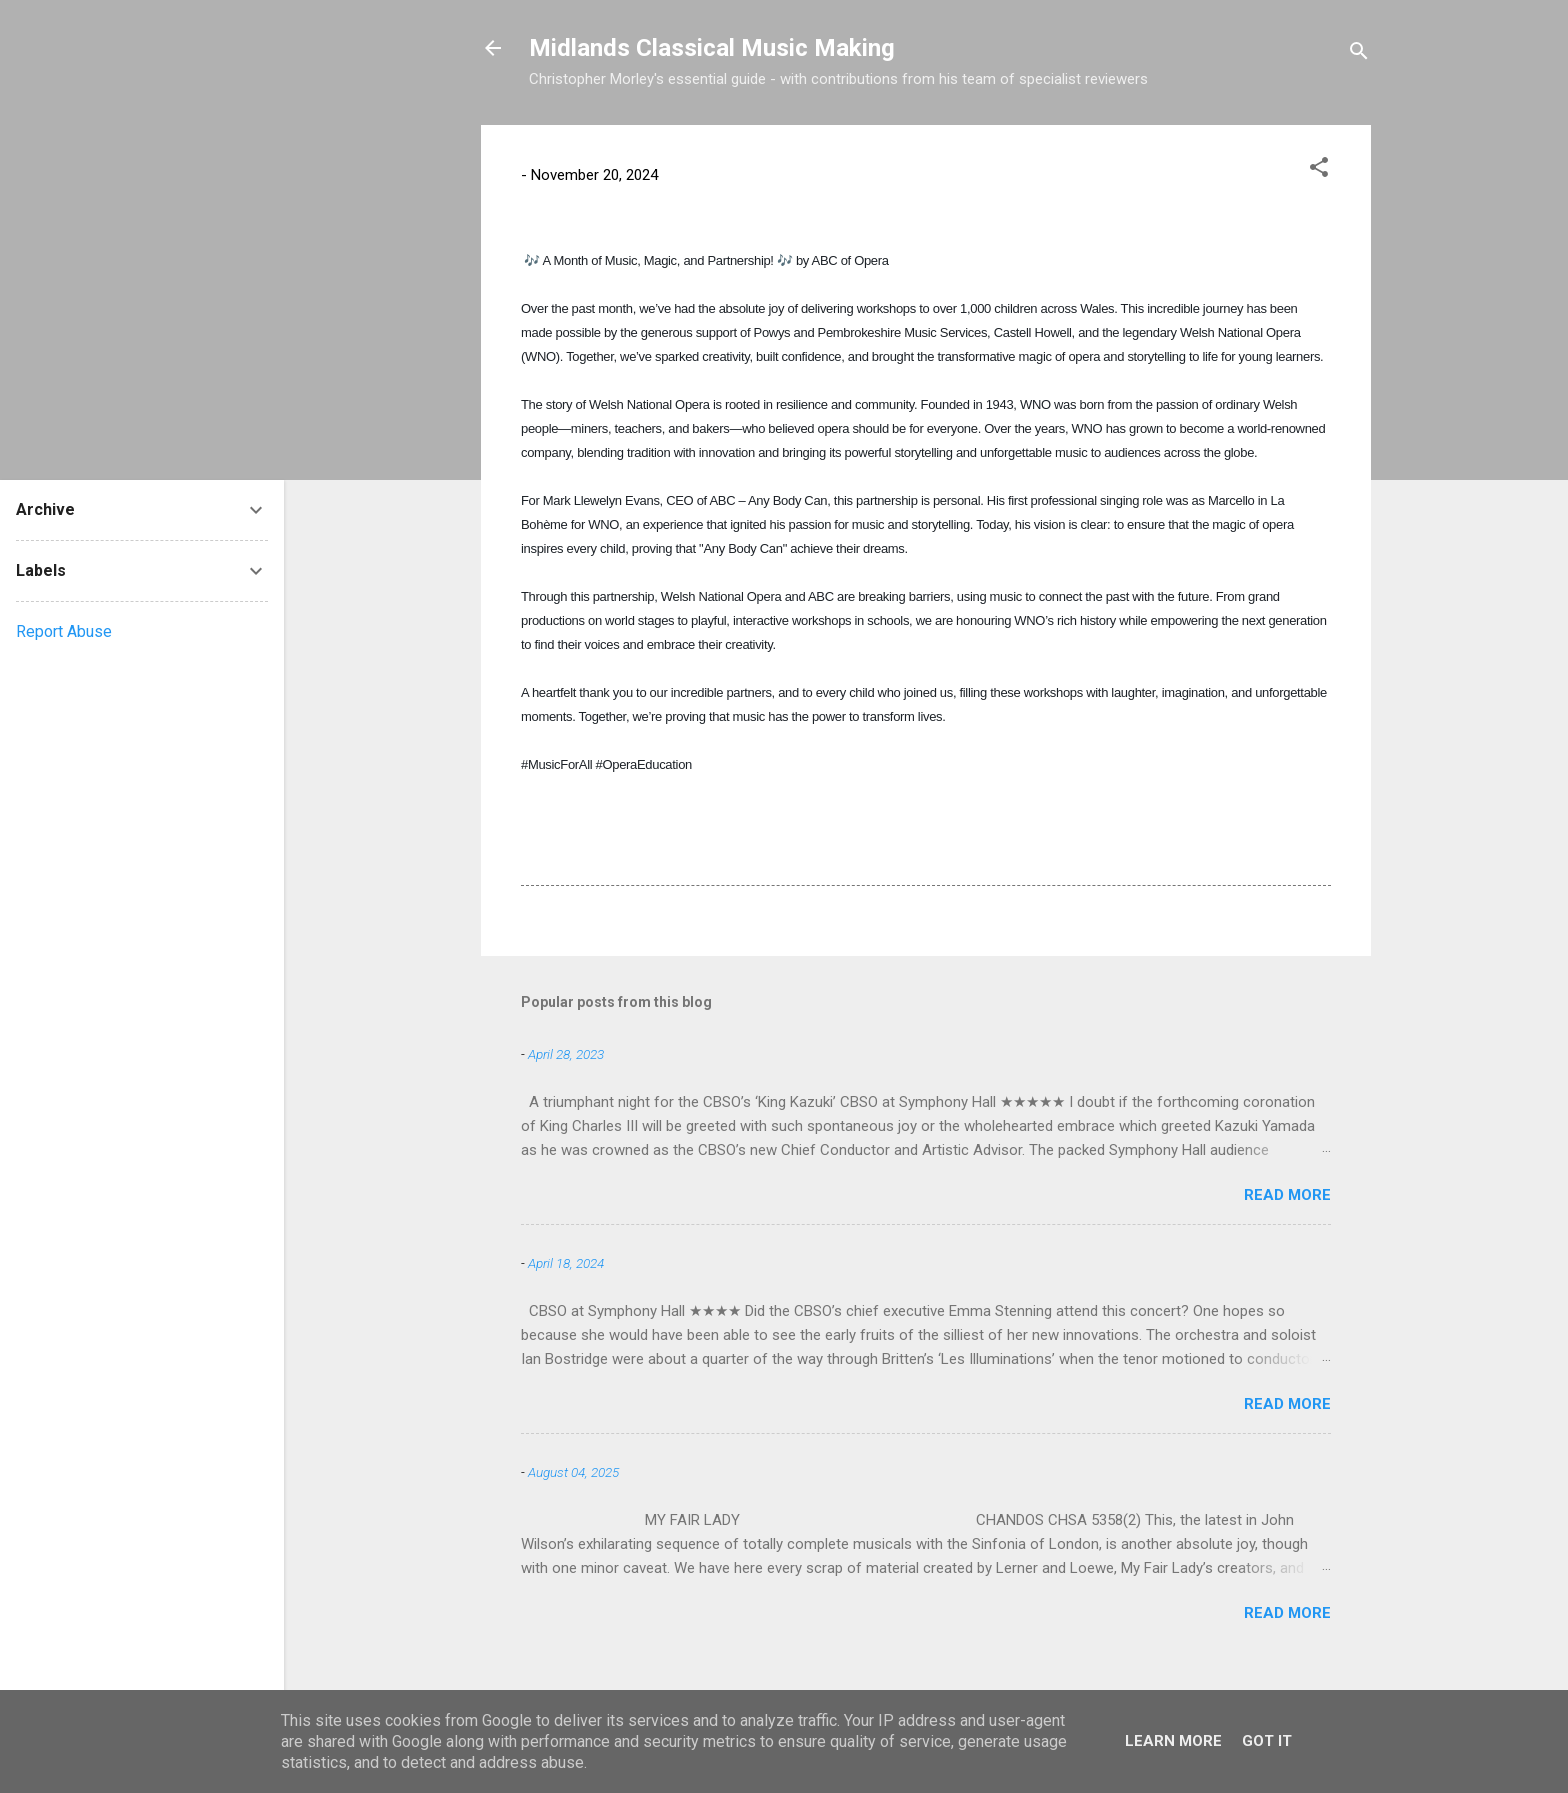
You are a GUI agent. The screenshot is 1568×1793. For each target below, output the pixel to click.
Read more (1287, 1195)
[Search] (1359, 54)
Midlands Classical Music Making (712, 48)
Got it (1267, 1741)
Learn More (1173, 1741)
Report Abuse (64, 631)
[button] (1319, 170)
